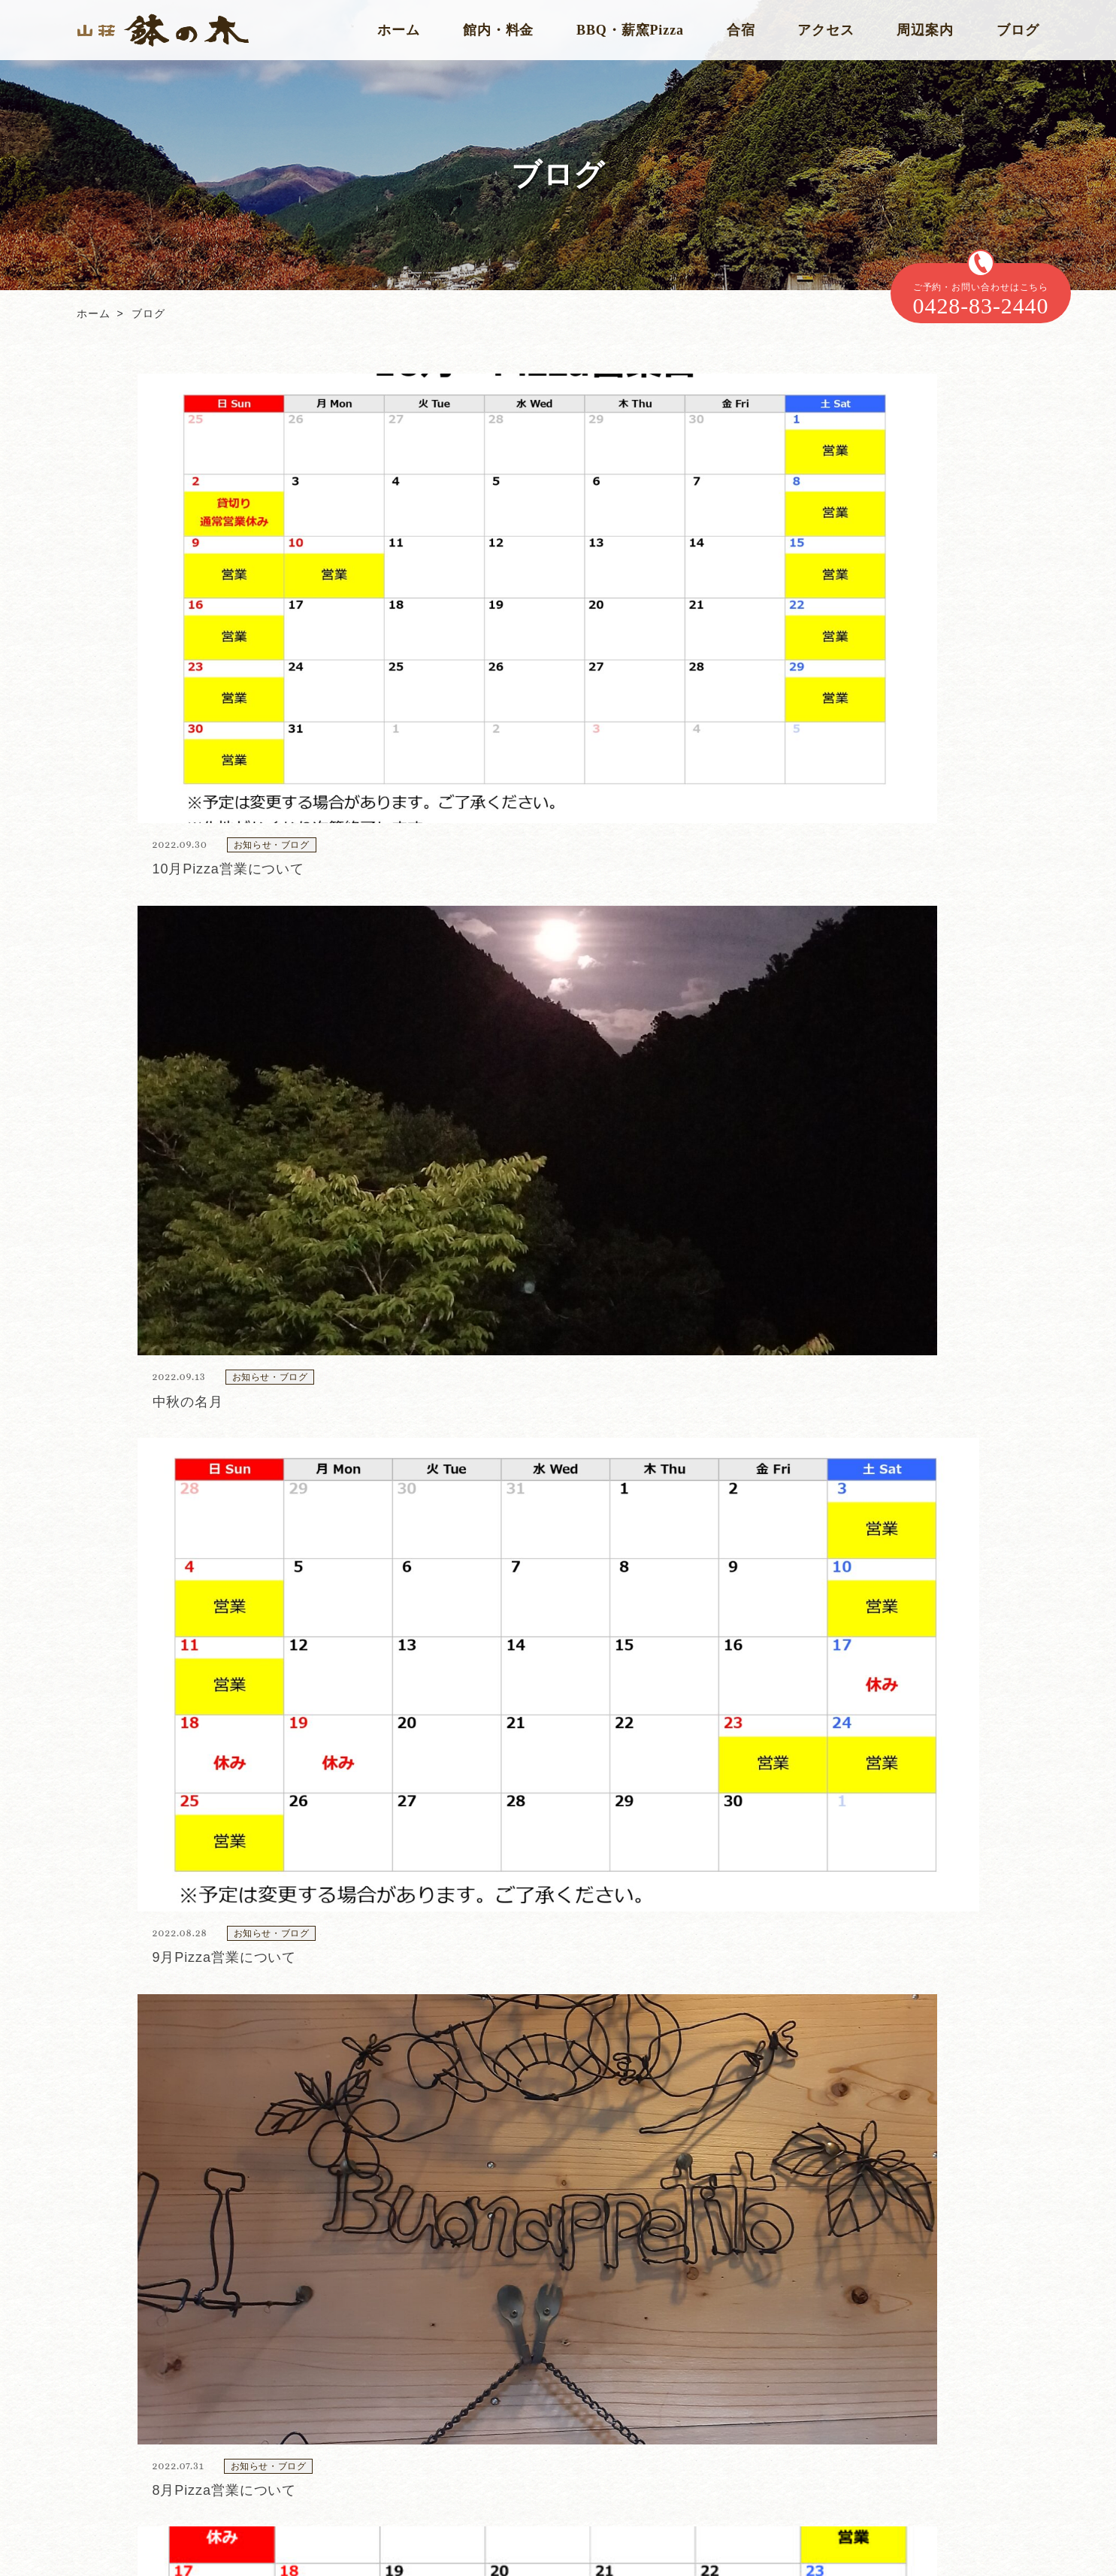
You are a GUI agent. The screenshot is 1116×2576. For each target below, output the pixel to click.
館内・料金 (498, 30)
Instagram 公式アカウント (147, 2489)
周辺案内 (925, 30)
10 (589, 1509)
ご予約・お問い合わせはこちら (981, 300)
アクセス (825, 30)
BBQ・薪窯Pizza (630, 30)
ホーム (398, 30)
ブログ (1018, 30)
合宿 (741, 30)
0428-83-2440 (563, 2166)
